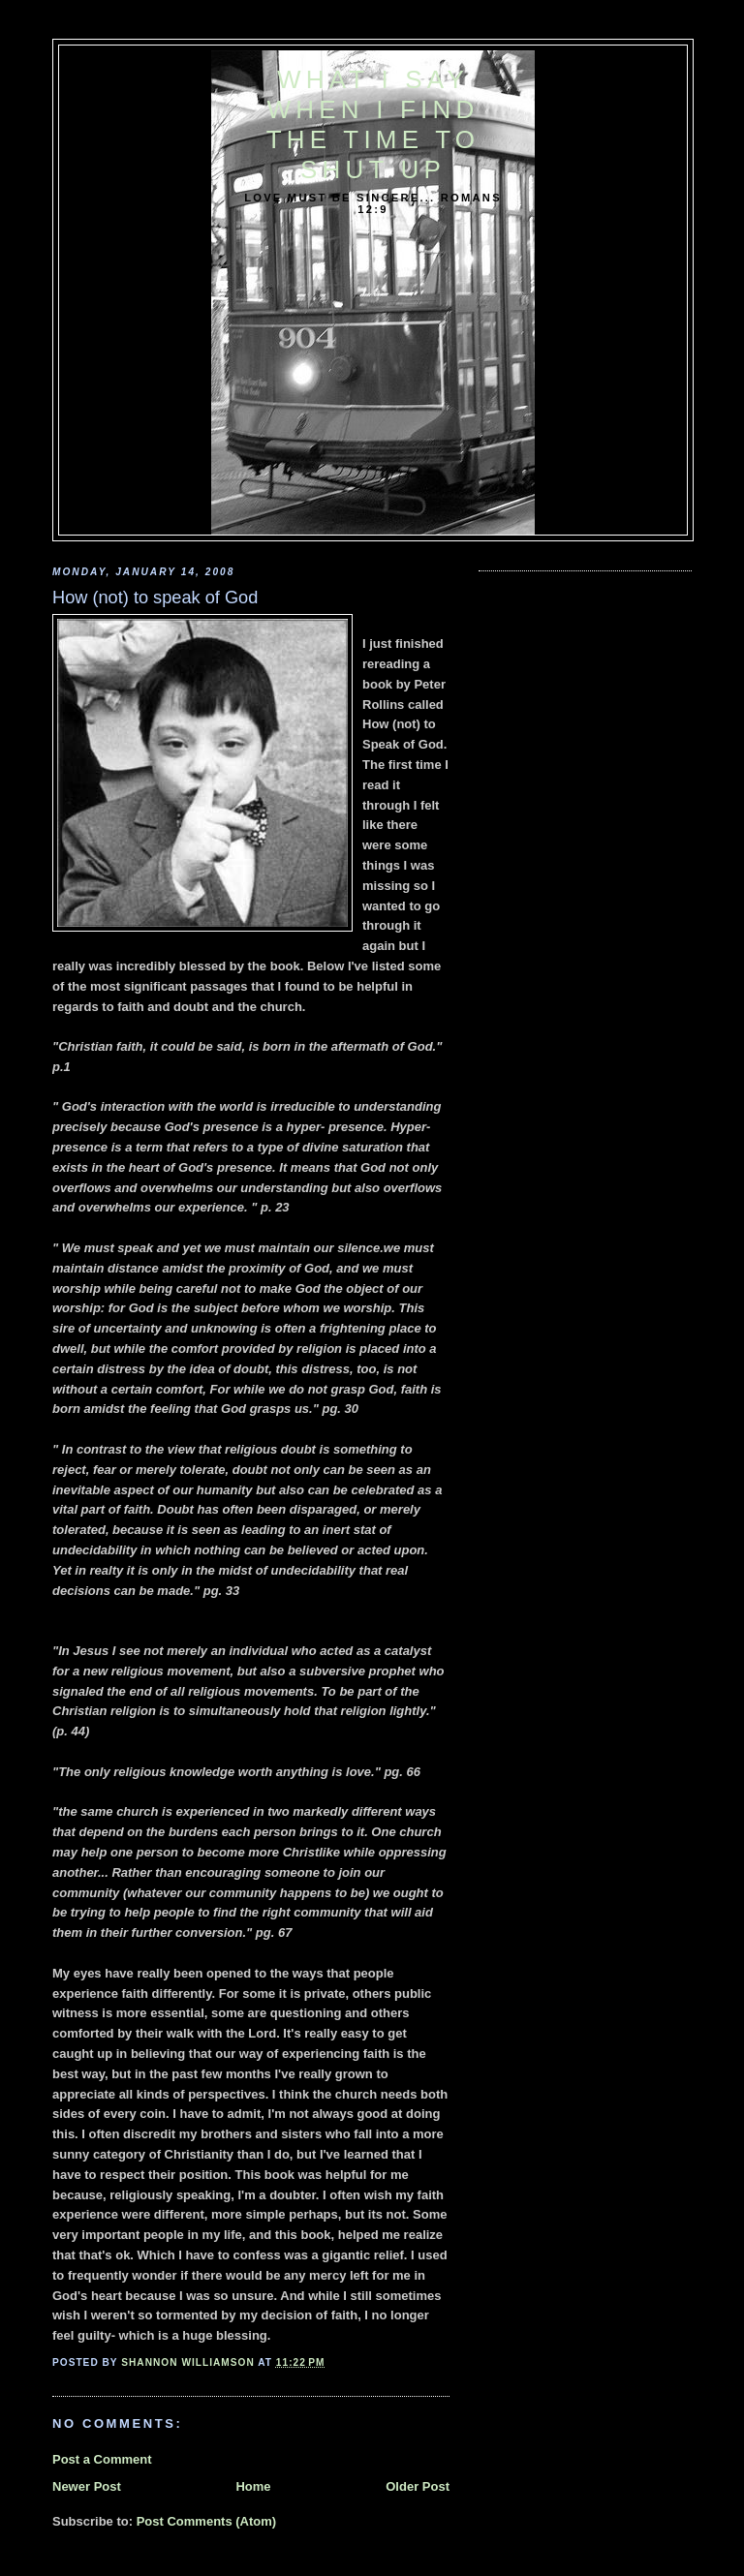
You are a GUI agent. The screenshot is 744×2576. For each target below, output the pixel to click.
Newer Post (86, 2486)
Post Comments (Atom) (206, 2521)
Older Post (418, 2486)
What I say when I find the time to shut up (373, 124)
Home (252, 2486)
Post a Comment (102, 2459)
